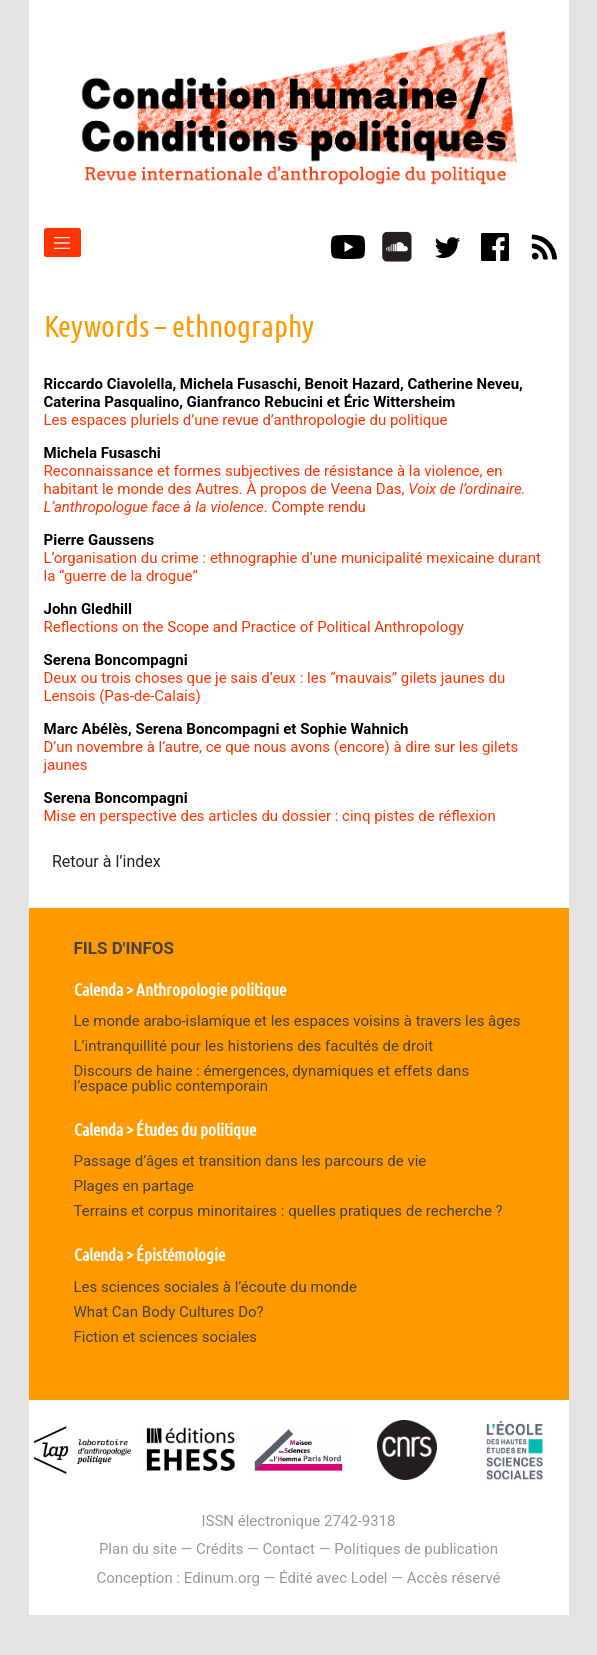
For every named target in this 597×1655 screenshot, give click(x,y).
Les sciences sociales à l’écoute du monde (215, 1287)
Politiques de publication (416, 1549)
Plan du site (138, 1549)
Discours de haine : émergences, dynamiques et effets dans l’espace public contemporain (272, 1078)
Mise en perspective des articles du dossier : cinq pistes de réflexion (270, 816)
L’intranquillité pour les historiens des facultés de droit (254, 1046)
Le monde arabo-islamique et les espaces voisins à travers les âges (297, 1021)
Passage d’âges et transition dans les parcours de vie (250, 1161)
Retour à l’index (106, 861)
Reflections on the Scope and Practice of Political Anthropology (254, 627)
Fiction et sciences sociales (166, 1337)
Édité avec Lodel (333, 1578)
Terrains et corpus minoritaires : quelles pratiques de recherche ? (288, 1211)
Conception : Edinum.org (177, 1578)
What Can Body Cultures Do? (169, 1312)
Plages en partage (134, 1186)
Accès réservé (454, 1578)
